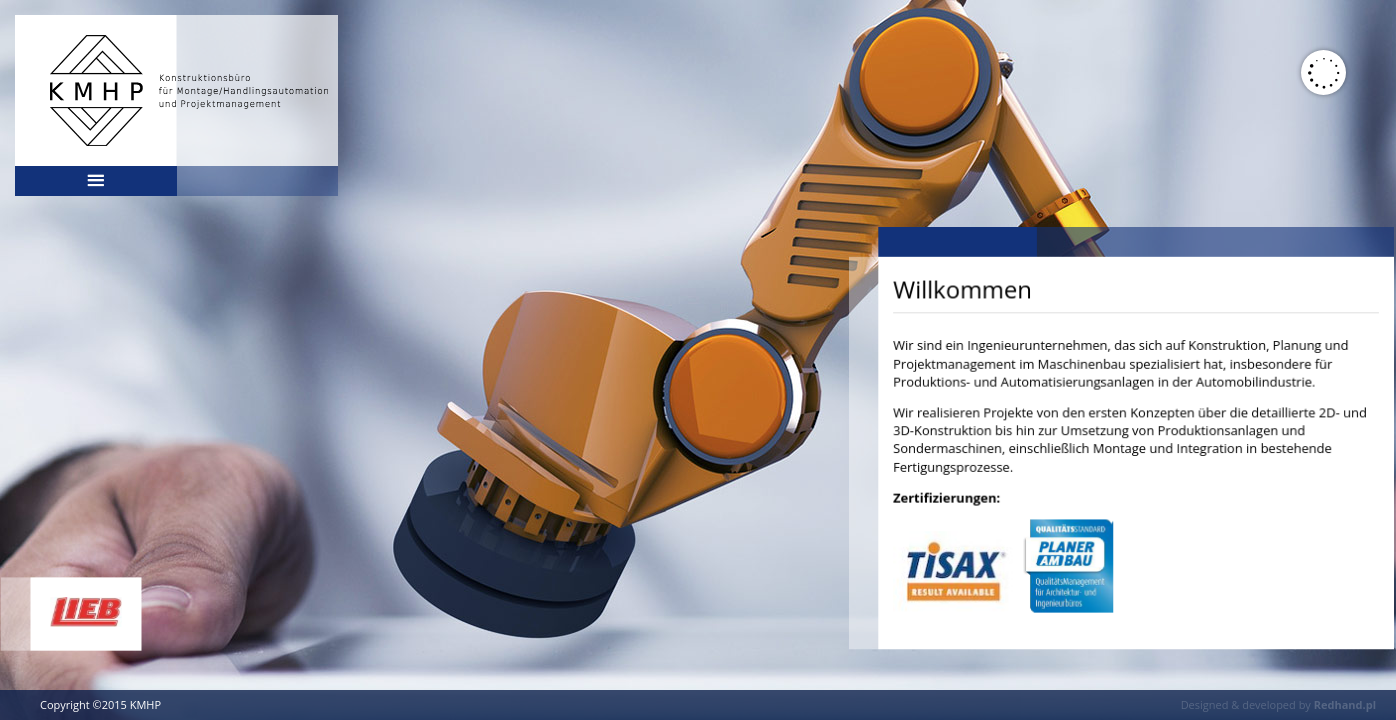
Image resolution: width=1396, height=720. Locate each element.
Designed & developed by (1278, 704)
